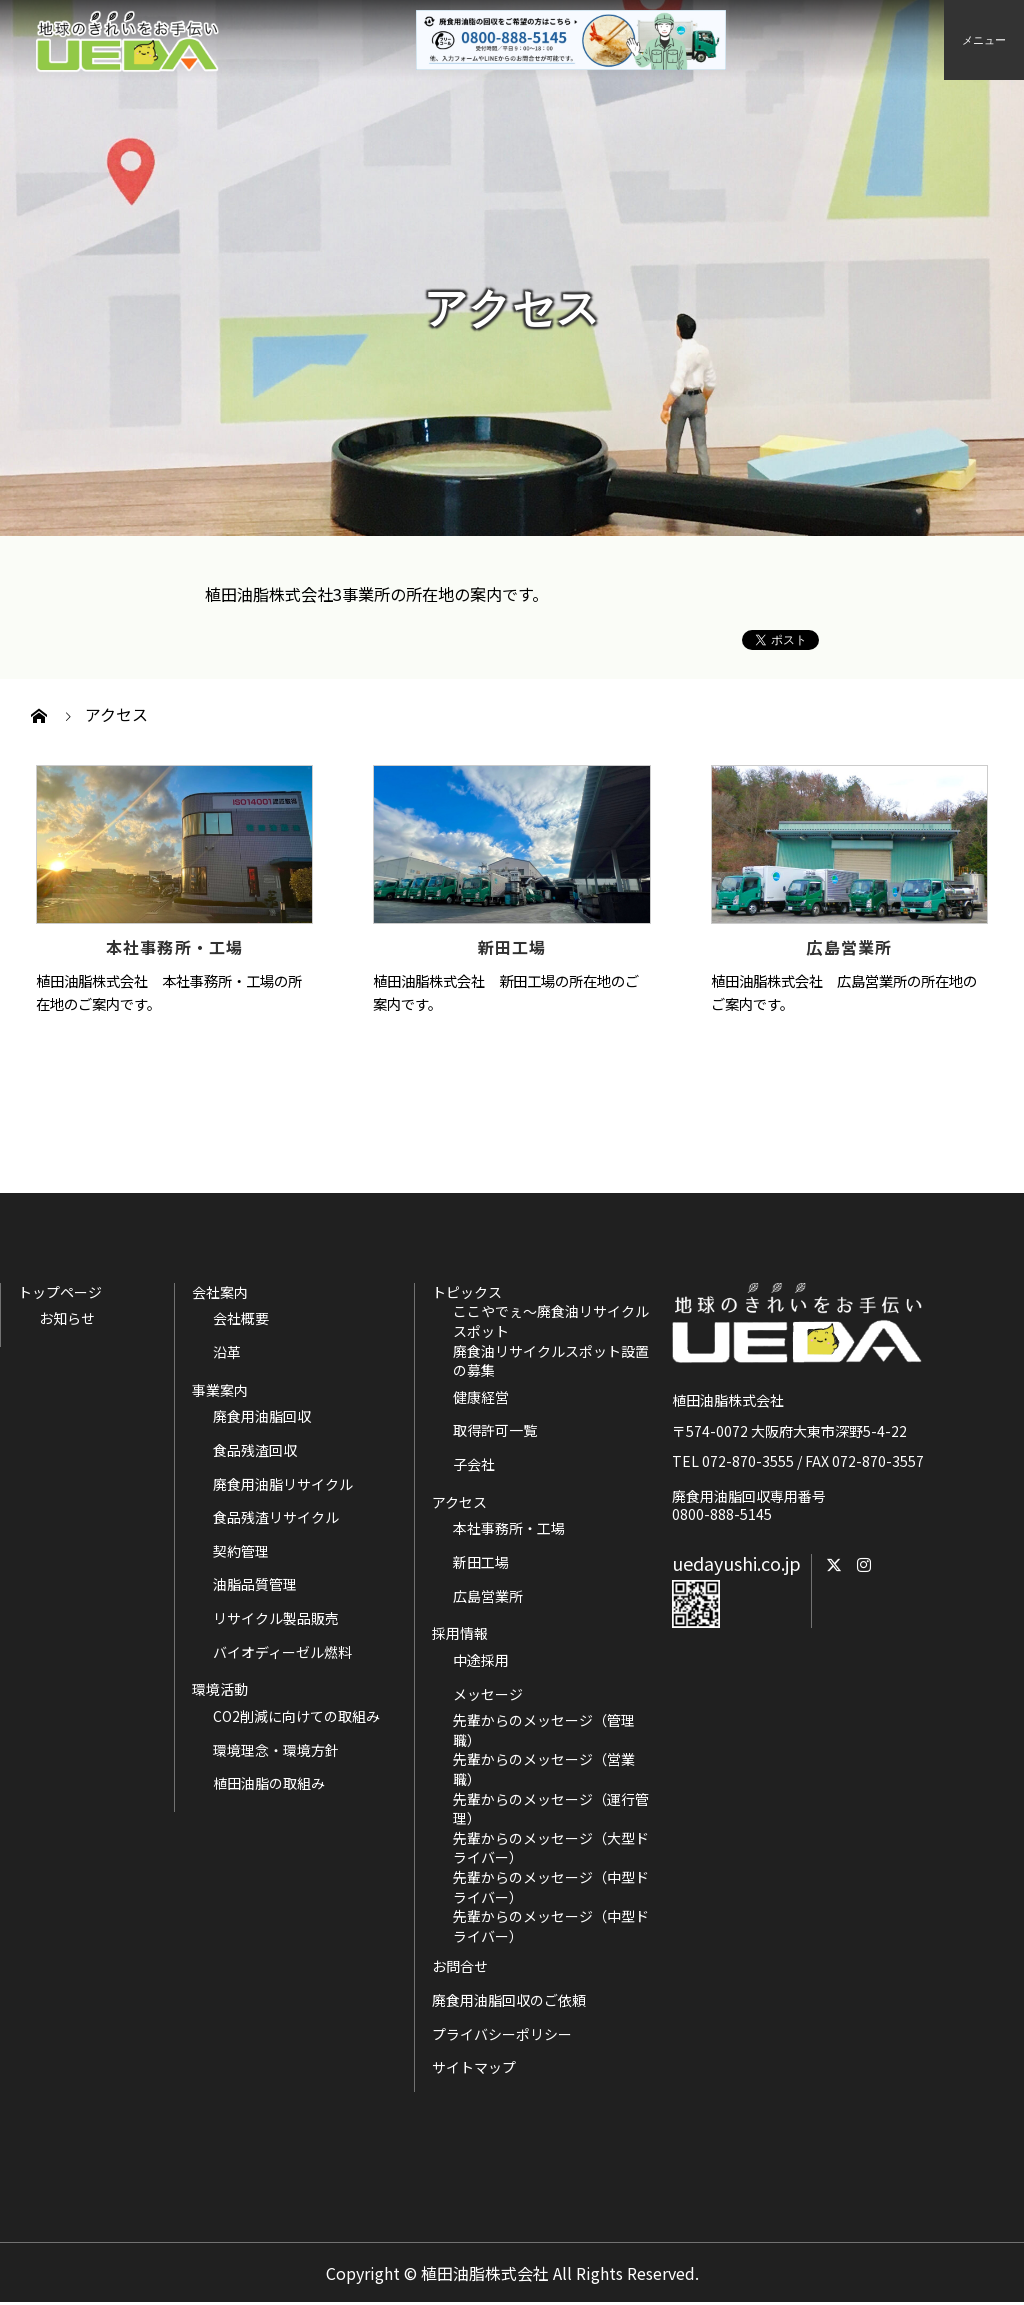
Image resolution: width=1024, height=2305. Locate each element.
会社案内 (220, 1292)
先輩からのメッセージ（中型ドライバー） (551, 1887)
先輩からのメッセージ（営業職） (544, 1769)
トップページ (60, 1292)
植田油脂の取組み (269, 1783)
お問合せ (460, 1966)
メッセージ (488, 1694)
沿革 (227, 1352)
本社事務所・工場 (175, 947)
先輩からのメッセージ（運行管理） (551, 1809)
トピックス (467, 1292)
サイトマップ (474, 2067)
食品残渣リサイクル (276, 1517)
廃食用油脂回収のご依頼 (509, 2000)
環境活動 (220, 1689)
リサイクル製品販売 (276, 1618)
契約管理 (241, 1551)
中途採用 (481, 1660)
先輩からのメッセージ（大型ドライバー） (551, 1848)
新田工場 (512, 947)
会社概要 (241, 1318)
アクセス (459, 1502)
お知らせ (67, 1318)
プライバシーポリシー (502, 2034)
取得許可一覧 (495, 1430)
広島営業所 (849, 947)
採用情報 (460, 1633)
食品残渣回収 (255, 1450)
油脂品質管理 (255, 1584)
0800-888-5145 (722, 1514)
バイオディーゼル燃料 (282, 1652)
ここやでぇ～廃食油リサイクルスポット (551, 1321)
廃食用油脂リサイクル (283, 1484)
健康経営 (481, 1397)
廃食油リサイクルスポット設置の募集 (551, 1361)
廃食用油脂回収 (262, 1416)
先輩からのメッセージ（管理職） (544, 1730)
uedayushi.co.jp (736, 1563)
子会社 (474, 1464)
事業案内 (220, 1390)
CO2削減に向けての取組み (296, 1716)
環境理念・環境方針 (276, 1750)
